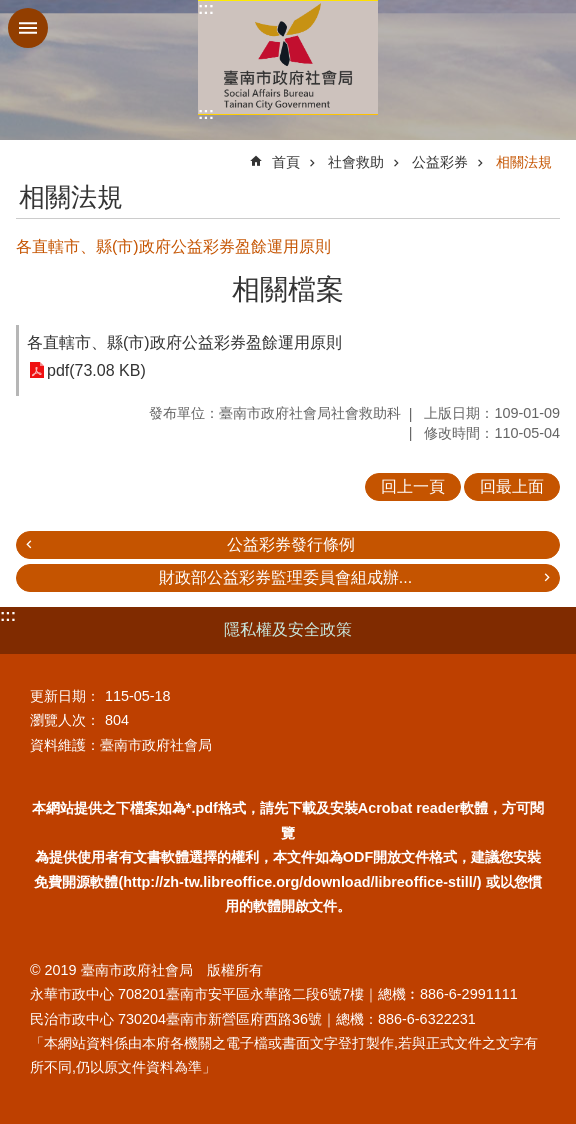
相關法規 (524, 162)
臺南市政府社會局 (288, 57)
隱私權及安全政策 (288, 629)
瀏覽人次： (65, 720)
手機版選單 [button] (28, 28)
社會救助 (356, 162)
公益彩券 (440, 162)
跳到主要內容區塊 (10, 10)
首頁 (286, 162)
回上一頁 (413, 486)
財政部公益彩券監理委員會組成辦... (285, 577)
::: (206, 8)
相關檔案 (288, 289)
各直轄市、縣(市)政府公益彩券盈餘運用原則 (184, 342)
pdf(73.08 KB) (96, 370)
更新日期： (65, 696)
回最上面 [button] (512, 486)
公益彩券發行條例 (291, 544)
